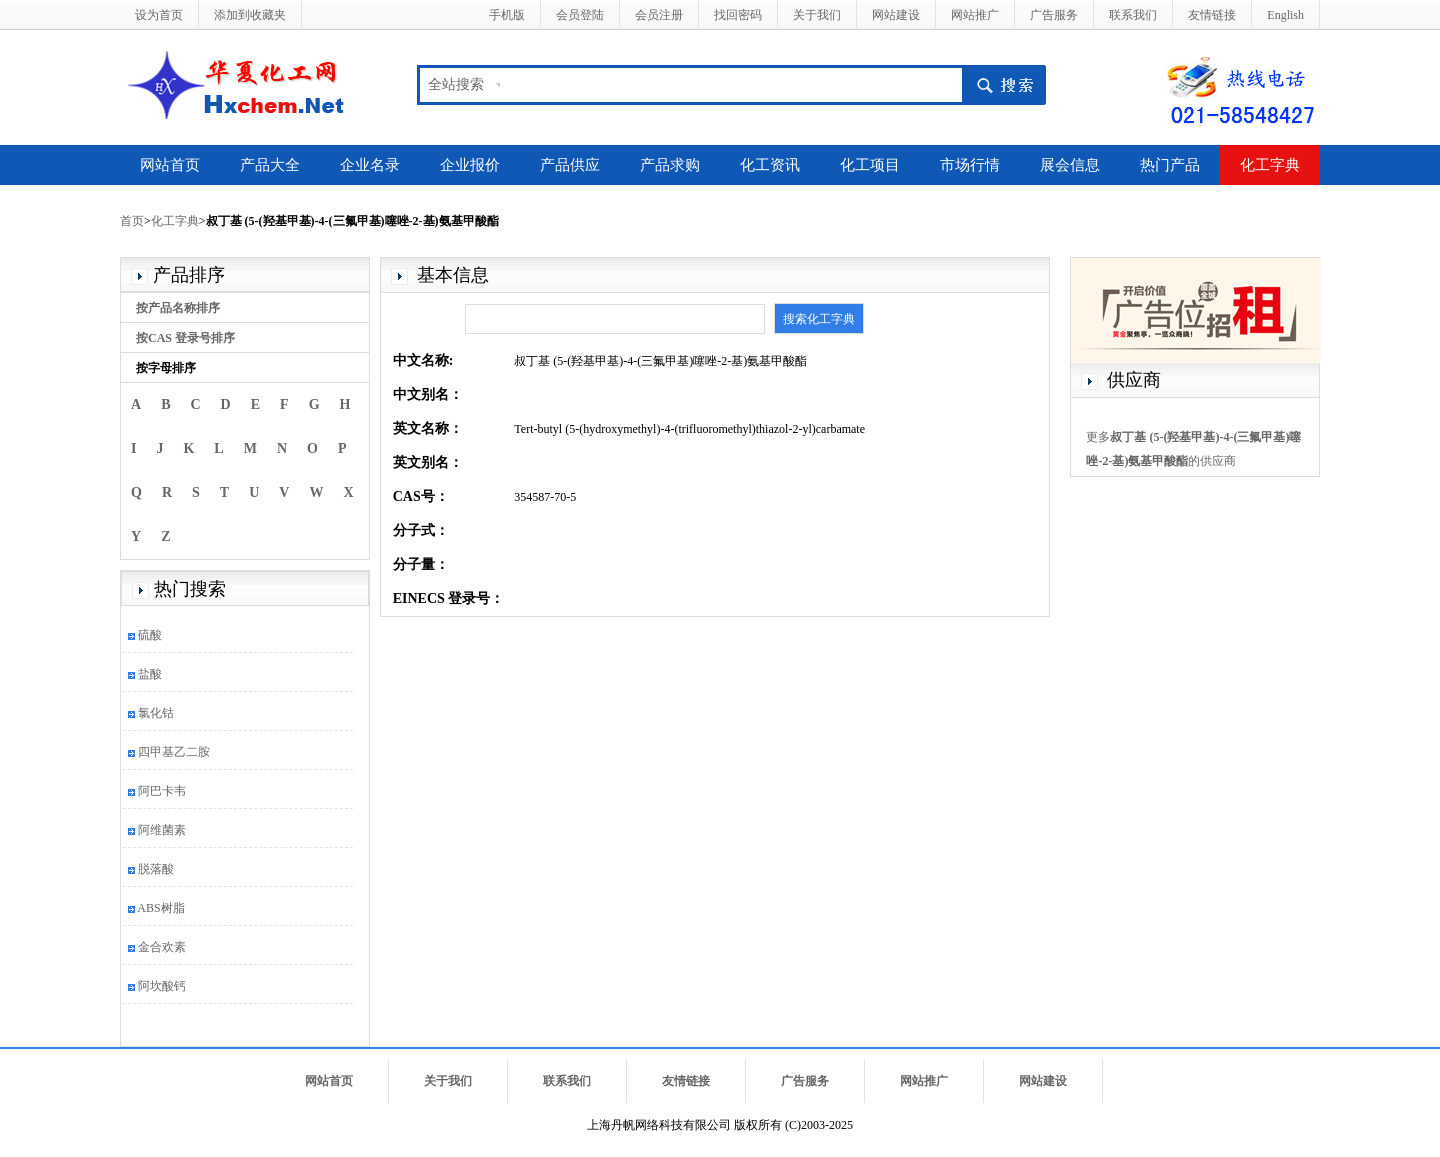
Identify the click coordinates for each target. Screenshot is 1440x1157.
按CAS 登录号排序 (185, 338)
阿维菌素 (162, 830)
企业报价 (470, 165)
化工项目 (870, 165)
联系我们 (1133, 15)
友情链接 (1212, 15)
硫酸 (150, 635)
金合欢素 (162, 947)
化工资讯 (770, 165)
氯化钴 (156, 713)
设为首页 (159, 15)
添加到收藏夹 (250, 15)
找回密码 (738, 15)
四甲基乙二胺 (174, 752)
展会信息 (1070, 165)
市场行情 (970, 165)
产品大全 (270, 165)
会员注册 (659, 15)
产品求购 (670, 165)
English (1285, 15)
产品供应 (570, 165)
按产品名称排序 (178, 308)
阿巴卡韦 (162, 791)
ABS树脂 (160, 908)
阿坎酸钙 (162, 986)
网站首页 (170, 165)
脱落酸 (156, 869)
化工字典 (1270, 165)
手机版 (507, 15)
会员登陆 (580, 15)
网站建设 (896, 15)
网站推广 (975, 15)
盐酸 (150, 674)
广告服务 (1054, 15)
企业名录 (370, 165)
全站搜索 (456, 84)
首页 (132, 221)
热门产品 (1170, 165)
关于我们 (817, 15)
